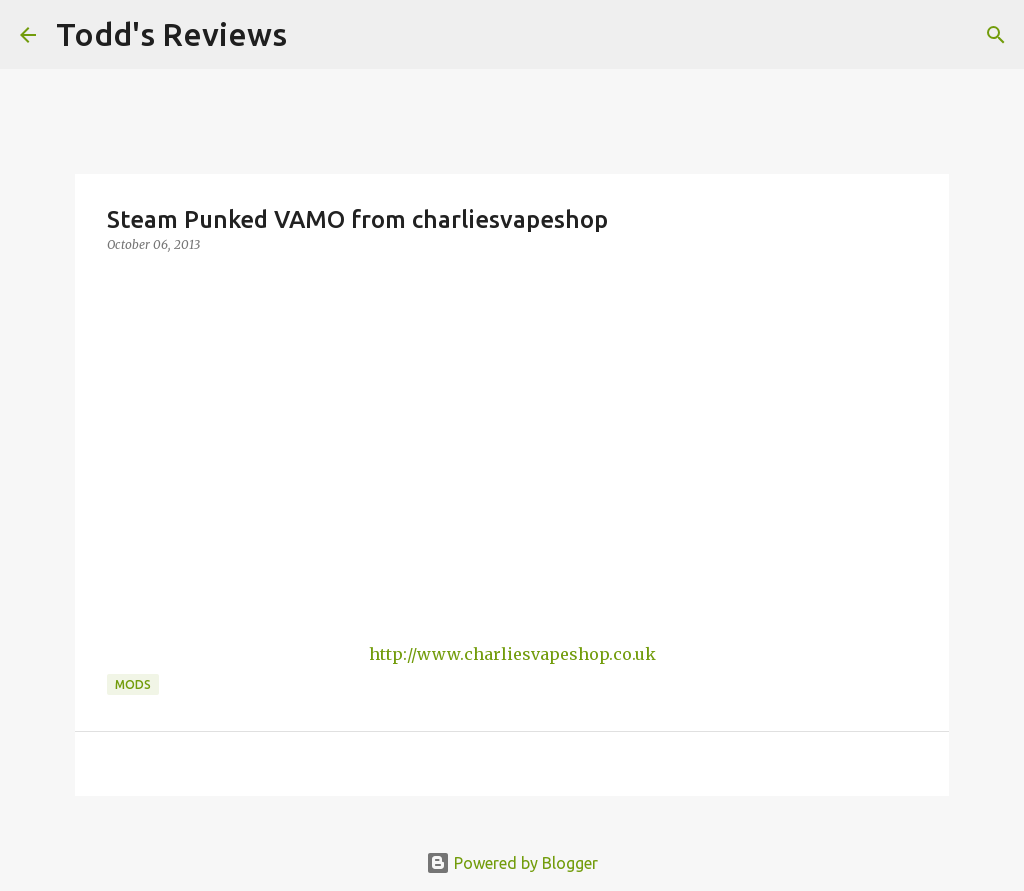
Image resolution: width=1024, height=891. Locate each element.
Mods (133, 684)
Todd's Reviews (171, 34)
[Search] (315, 35)
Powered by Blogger (512, 863)
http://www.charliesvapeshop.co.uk (512, 654)
